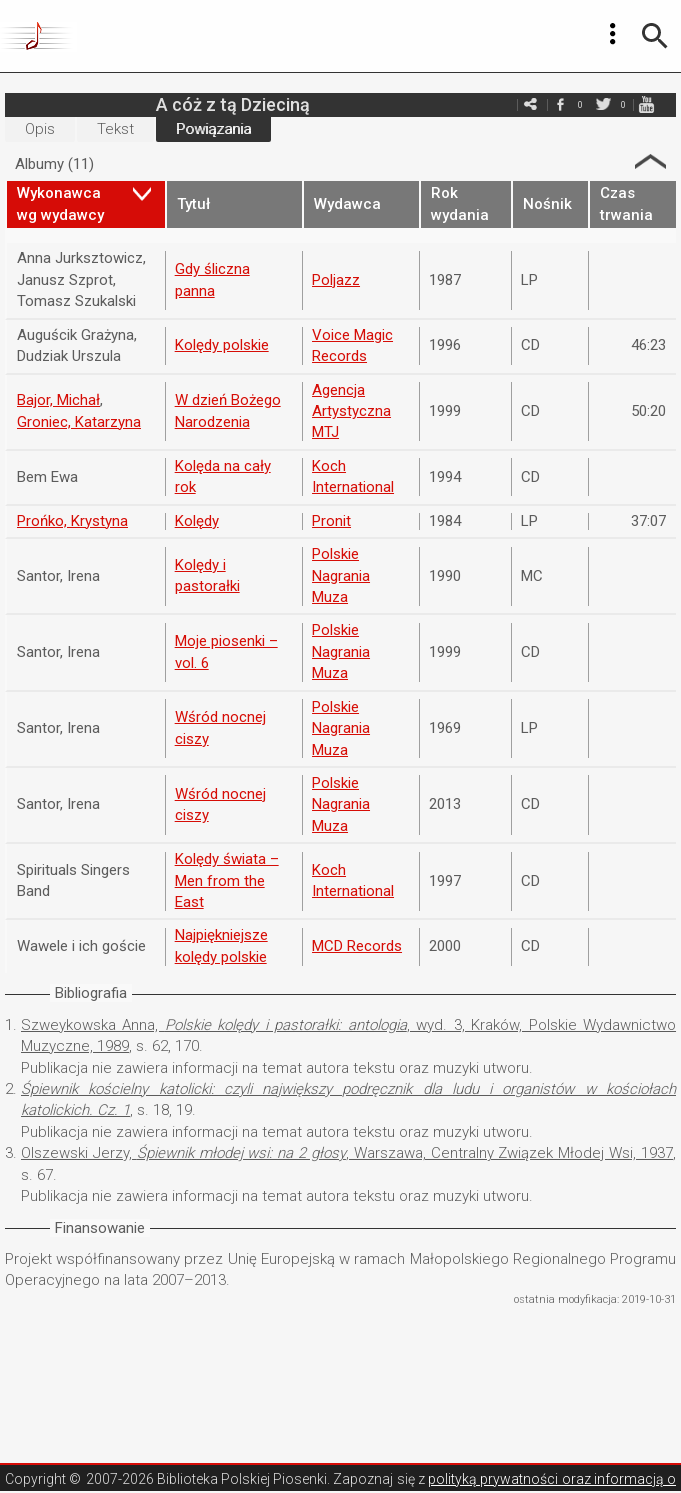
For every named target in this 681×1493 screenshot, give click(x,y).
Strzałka (650, 161)
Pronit (331, 521)
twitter (603, 104)
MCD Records (357, 946)
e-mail (530, 104)
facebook (560, 104)
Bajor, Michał (58, 400)
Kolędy (197, 521)
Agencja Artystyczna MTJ (351, 411)
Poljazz (336, 280)
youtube (646, 104)
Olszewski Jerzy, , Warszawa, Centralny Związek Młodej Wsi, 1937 (347, 1153)
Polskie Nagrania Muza (341, 575)
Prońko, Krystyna (72, 521)
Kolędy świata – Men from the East (227, 880)
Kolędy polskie (222, 345)
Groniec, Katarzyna (79, 422)
